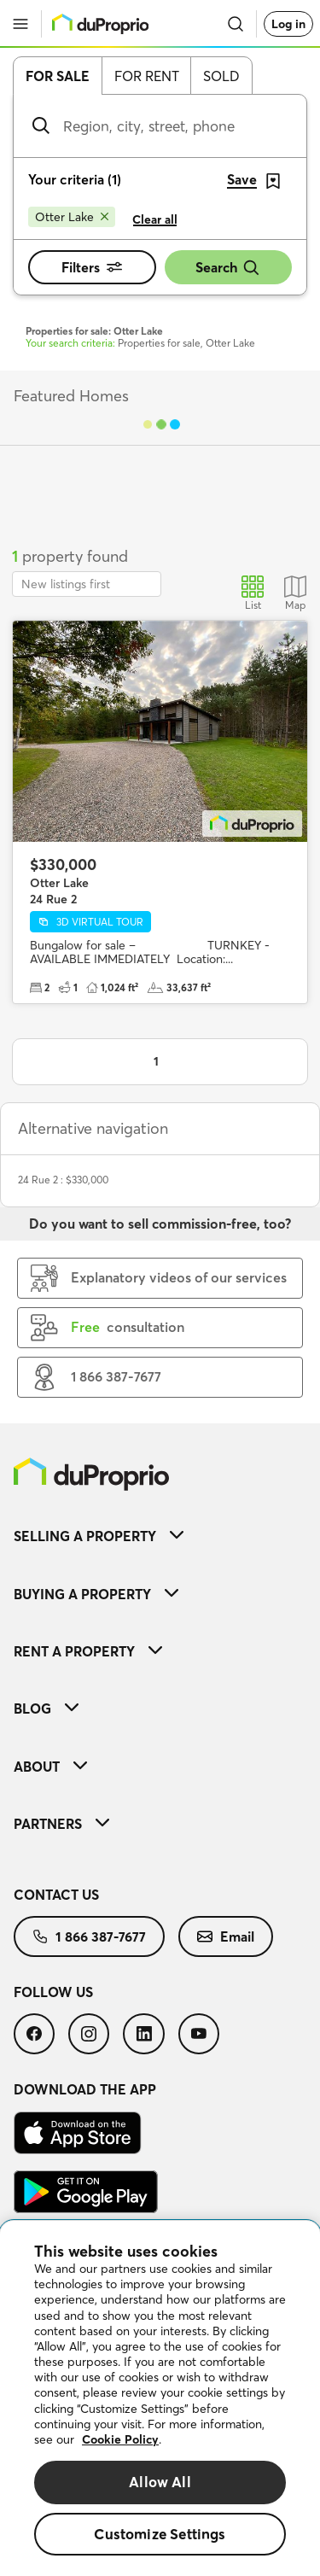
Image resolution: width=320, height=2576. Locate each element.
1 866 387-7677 (89, 1936)
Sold (221, 76)
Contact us (56, 1894)
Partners (61, 1823)
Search (227, 268)
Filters (91, 267)
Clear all (154, 219)
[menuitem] (160, 1536)
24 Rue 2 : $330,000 (63, 1179)
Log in (288, 24)
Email (225, 1936)
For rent (146, 76)
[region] (160, 2398)
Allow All (160, 2482)
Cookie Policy (120, 2439)
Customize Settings (159, 2534)
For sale (58, 76)
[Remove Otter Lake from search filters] (71, 217)
